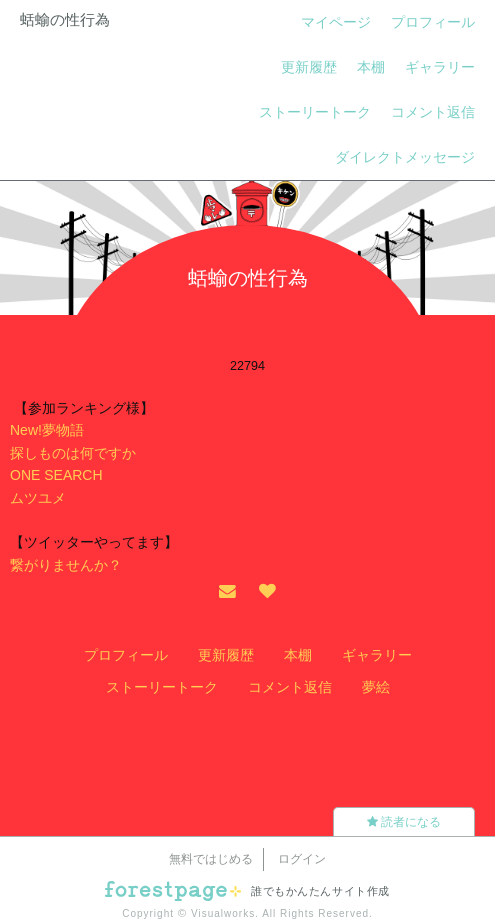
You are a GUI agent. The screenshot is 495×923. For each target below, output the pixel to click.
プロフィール (433, 22)
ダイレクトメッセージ (405, 157)
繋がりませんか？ (66, 565)
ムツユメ (38, 498)
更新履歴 (309, 67)
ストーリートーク (315, 112)
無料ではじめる (211, 859)
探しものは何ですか (73, 453)
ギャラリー (440, 67)
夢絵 (376, 687)
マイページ (336, 22)
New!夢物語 (47, 430)
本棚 (371, 67)
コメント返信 (433, 112)
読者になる (404, 822)
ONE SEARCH (56, 475)
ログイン (302, 859)
